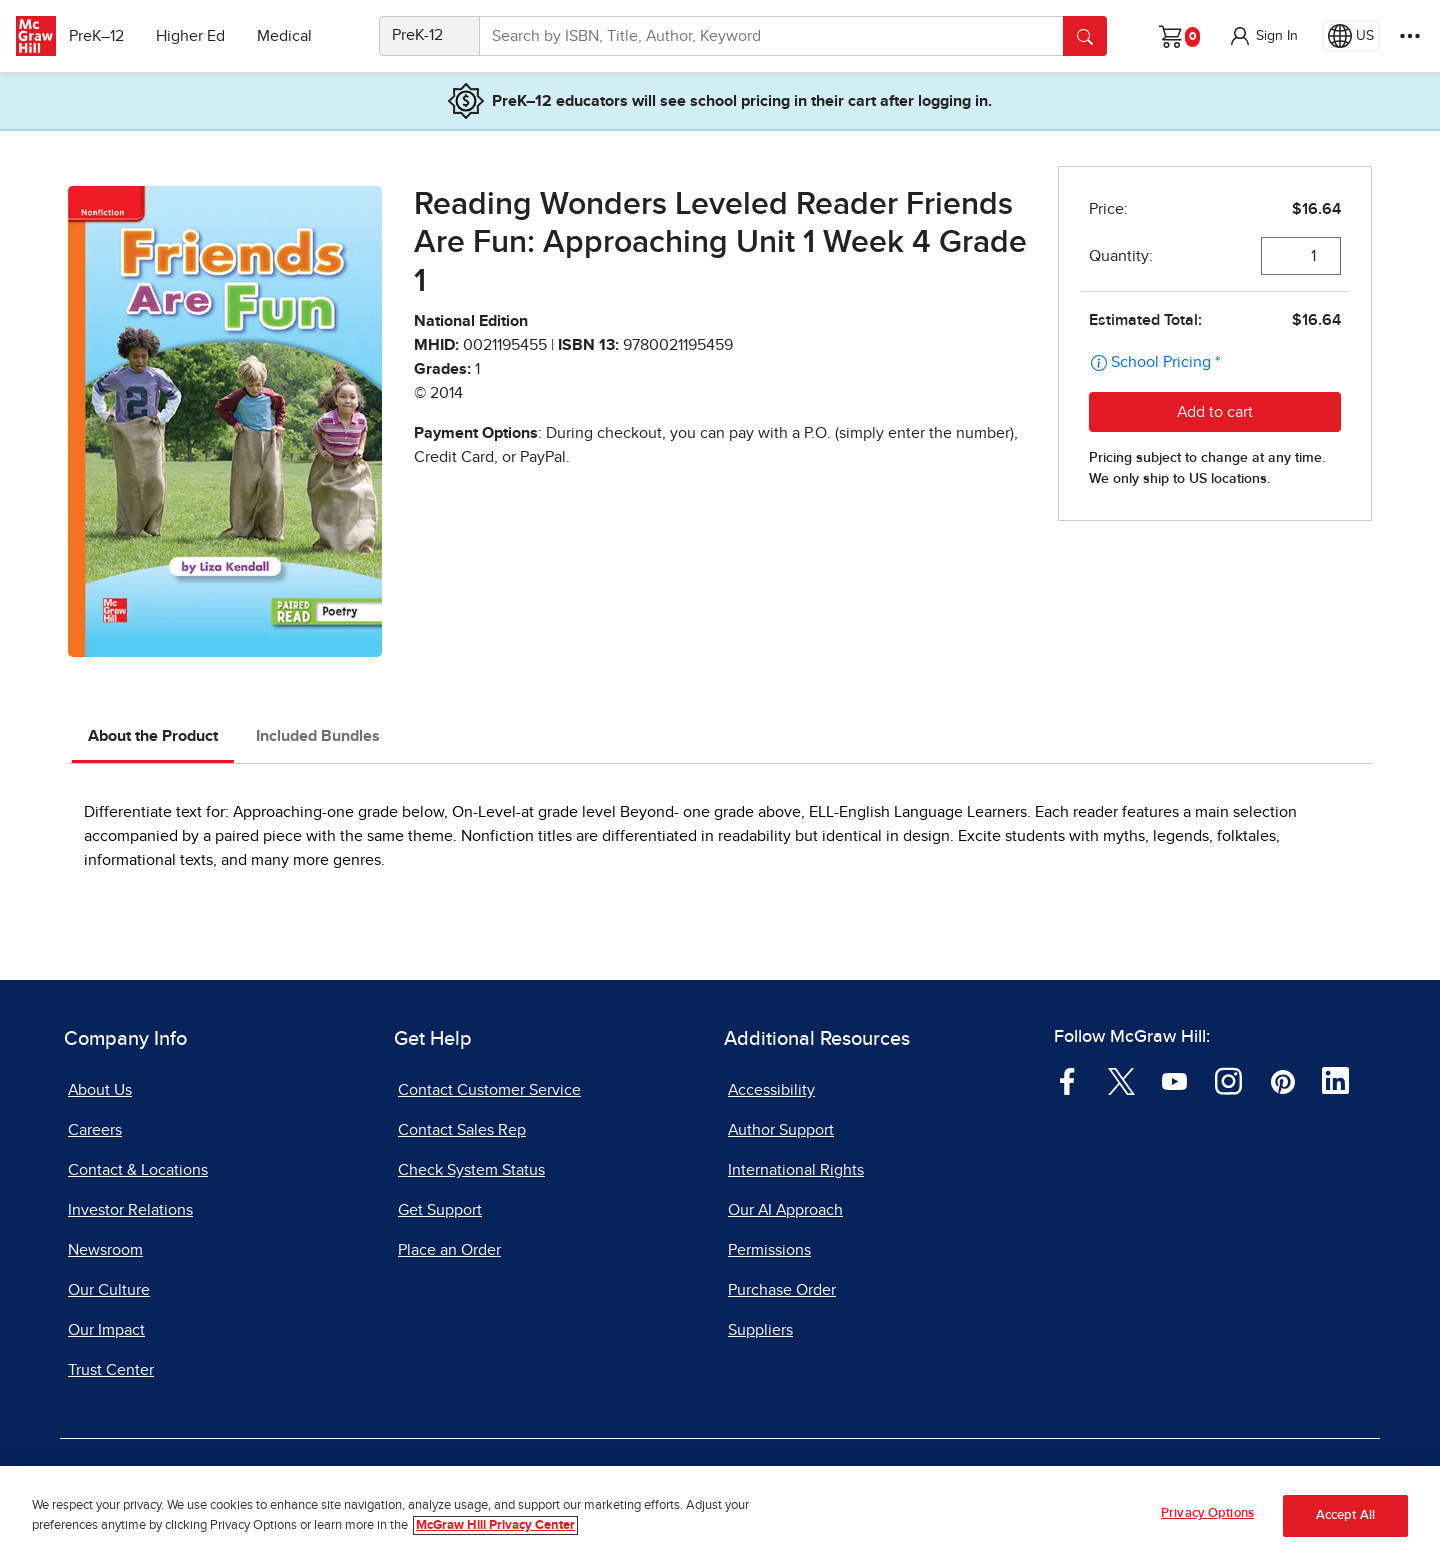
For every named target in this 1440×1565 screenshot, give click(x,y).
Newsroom (105, 1250)
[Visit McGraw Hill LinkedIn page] (1335, 1080)
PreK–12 (107, 36)
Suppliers (760, 1330)
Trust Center (111, 1370)
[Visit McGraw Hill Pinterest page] (1282, 1080)
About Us (100, 1090)
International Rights (796, 1170)
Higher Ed (201, 36)
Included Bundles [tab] (318, 736)
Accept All (1345, 1516)
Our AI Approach (785, 1210)
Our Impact (106, 1330)
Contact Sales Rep (462, 1130)
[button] (1263, 36)
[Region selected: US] (1351, 36)
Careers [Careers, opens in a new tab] (95, 1130)
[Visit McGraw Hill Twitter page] (1121, 1080)
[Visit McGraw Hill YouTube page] (1174, 1080)
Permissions (769, 1250)
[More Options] (1410, 36)
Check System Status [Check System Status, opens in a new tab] (471, 1170)
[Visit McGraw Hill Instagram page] (1228, 1080)
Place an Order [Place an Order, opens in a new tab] (449, 1250)
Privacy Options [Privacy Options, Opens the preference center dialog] (1207, 1514)
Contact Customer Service (489, 1090)
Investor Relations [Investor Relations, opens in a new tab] (130, 1210)
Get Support (440, 1210)
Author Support (781, 1130)
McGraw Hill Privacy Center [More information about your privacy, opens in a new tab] (495, 1525)
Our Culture (109, 1290)
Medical (295, 36)
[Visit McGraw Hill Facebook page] (1067, 1080)
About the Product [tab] (153, 736)
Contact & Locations (138, 1170)
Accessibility (771, 1090)
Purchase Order (782, 1290)
